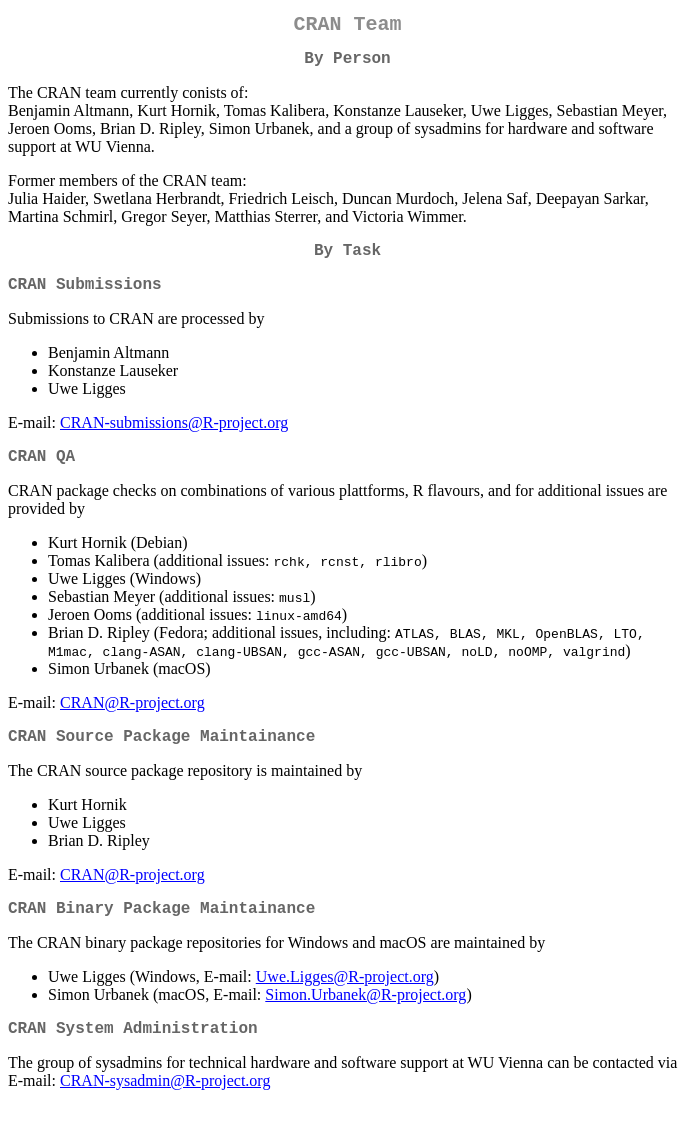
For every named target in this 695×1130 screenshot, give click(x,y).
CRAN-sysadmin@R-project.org (165, 1112)
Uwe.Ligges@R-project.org (345, 1004)
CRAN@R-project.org (132, 722)
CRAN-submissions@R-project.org (174, 438)
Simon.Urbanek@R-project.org (365, 1022)
